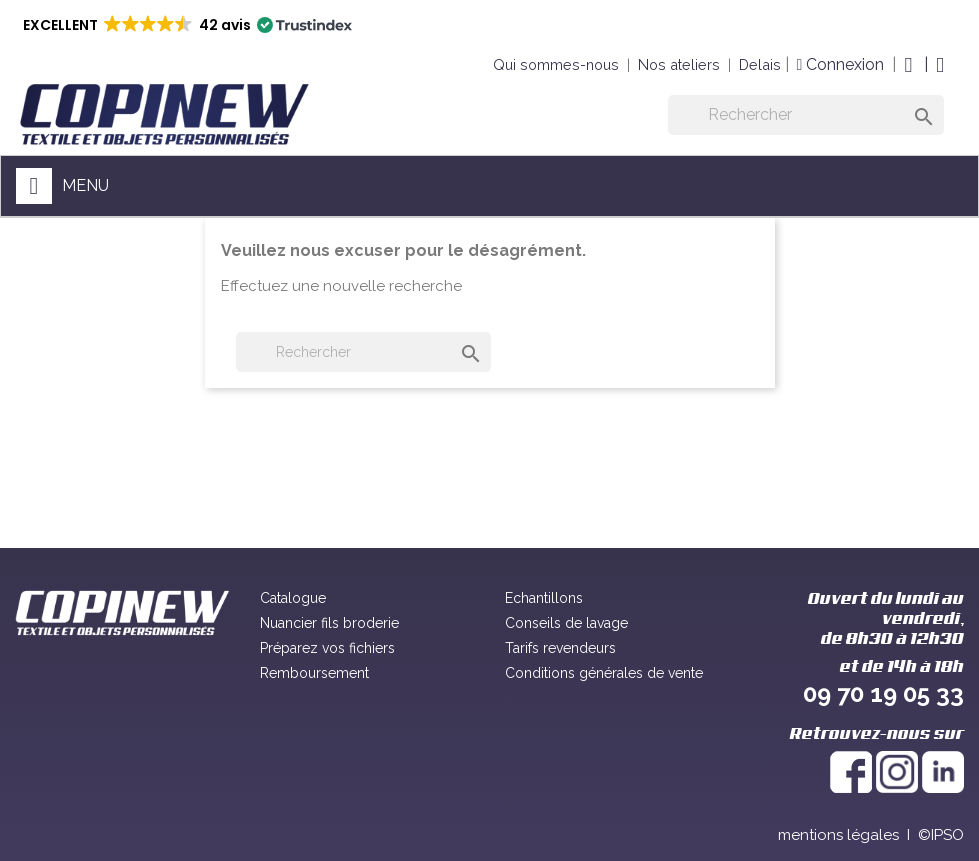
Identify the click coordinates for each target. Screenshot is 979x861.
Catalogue (293, 598)
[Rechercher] (806, 115)
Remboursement (314, 673)
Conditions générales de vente (604, 673)
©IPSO (941, 835)
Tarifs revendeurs (560, 648)
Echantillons (544, 598)
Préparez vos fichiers (327, 648)
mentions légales (838, 835)
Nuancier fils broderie (329, 623)
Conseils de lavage (566, 623)
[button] (186, 25)
